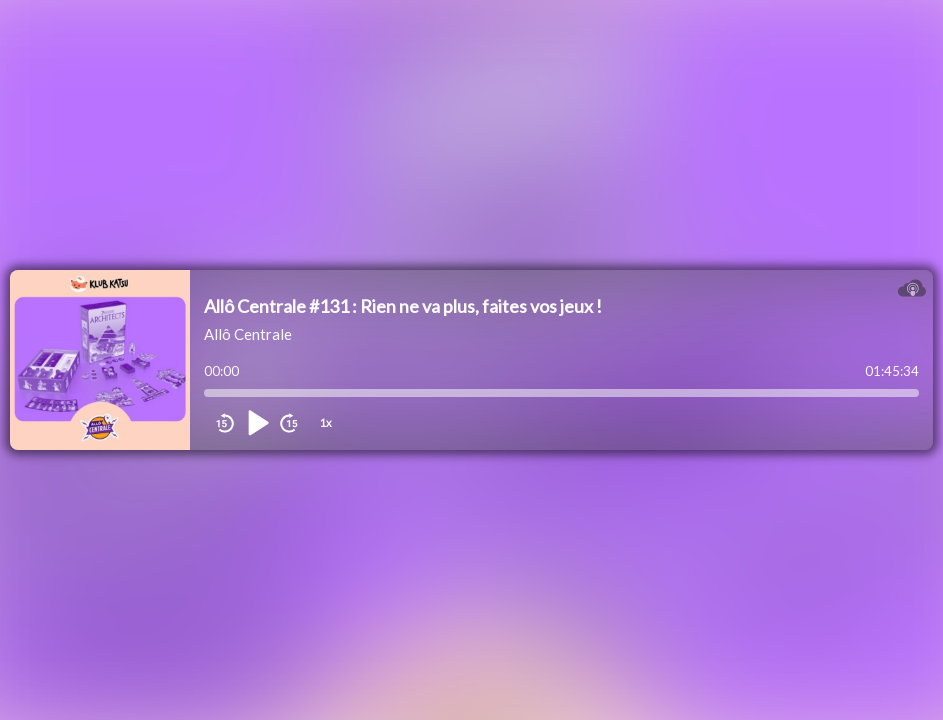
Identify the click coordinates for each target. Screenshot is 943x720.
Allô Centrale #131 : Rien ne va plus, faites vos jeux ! (403, 306)
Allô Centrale (248, 334)
